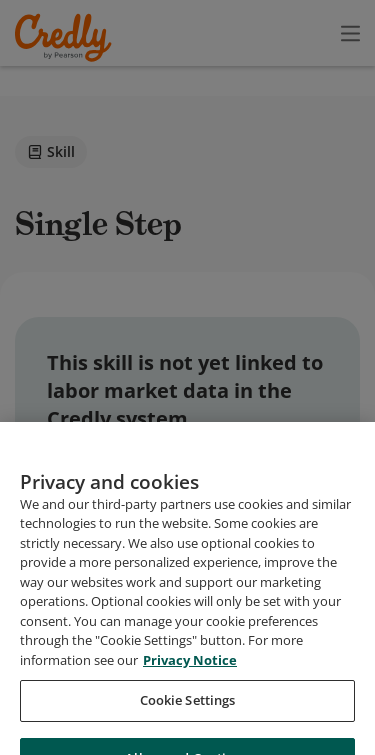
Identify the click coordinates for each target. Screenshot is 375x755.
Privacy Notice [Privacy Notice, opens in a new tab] (190, 718)
